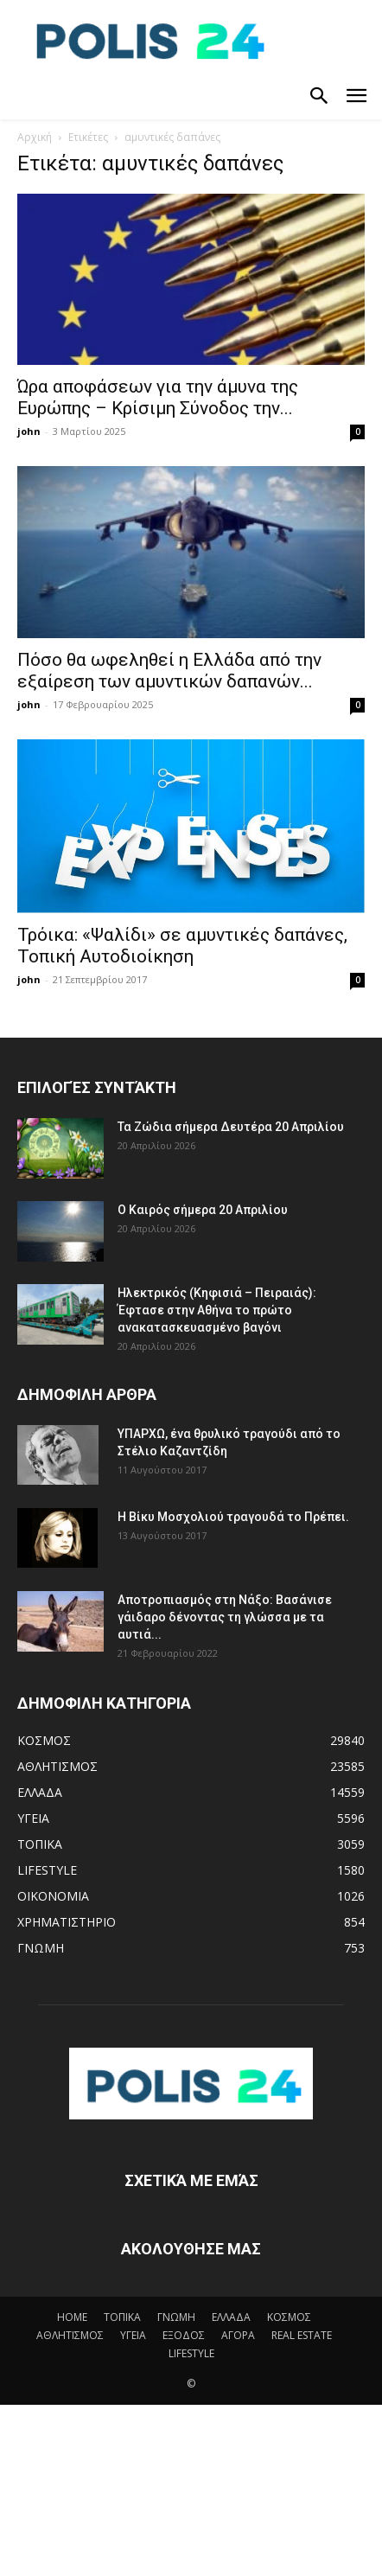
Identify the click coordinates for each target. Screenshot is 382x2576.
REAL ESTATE (301, 2335)
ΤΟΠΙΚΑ (122, 2317)
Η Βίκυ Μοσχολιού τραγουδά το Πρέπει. (233, 1517)
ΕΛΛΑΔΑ (231, 2317)
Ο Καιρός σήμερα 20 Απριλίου (203, 1210)
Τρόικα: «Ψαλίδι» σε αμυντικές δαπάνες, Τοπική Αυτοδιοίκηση (182, 945)
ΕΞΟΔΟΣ (183, 2335)
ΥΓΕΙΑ (133, 2335)
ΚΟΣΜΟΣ (289, 2317)
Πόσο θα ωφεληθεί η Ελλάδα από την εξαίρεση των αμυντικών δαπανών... (169, 670)
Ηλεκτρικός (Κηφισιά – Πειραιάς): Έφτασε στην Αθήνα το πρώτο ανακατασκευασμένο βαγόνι (217, 1310)
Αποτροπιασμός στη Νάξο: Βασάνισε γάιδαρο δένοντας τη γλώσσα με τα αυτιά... (225, 1617)
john (29, 431)
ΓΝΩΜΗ (176, 2317)
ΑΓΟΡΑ (238, 2335)
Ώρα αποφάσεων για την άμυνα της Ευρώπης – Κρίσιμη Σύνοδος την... (157, 397)
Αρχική (34, 137)
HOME (72, 2317)
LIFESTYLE (191, 2353)
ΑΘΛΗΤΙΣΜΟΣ (70, 2335)
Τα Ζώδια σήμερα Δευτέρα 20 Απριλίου (231, 1127)
